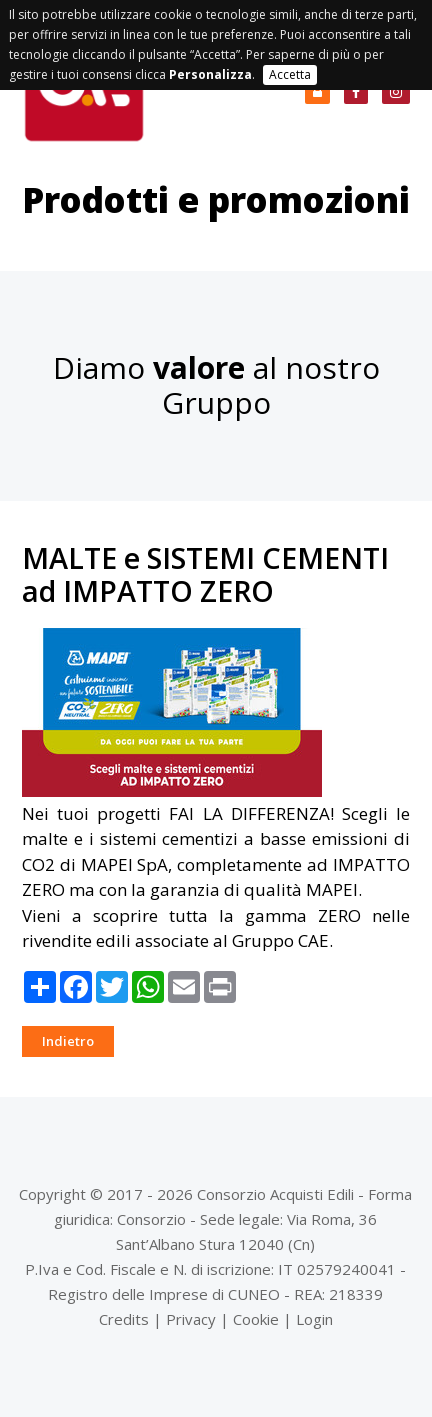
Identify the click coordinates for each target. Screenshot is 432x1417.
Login (314, 1319)
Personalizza (210, 74)
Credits (124, 1319)
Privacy (191, 1319)
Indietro (68, 1041)
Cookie (256, 1319)
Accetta (290, 74)
